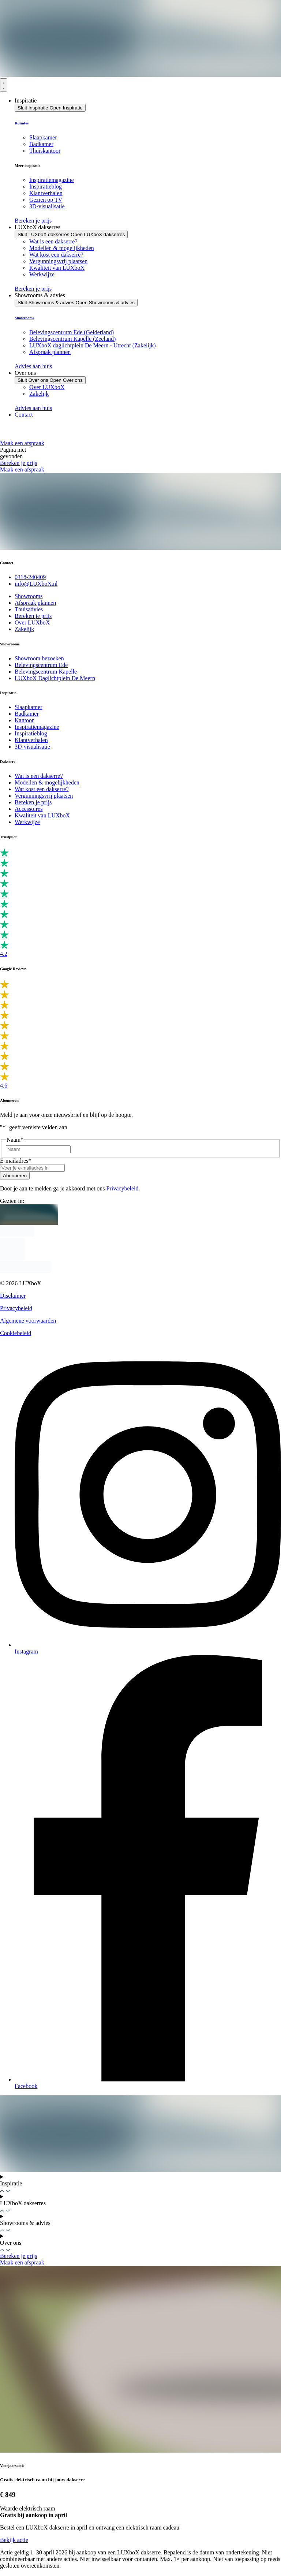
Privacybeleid (122, 1188)
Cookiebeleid (15, 1333)
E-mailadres (15, 1160)
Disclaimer (13, 1296)
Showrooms (24, 318)
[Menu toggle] (3, 85)
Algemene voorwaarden (28, 1320)
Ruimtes (22, 123)
